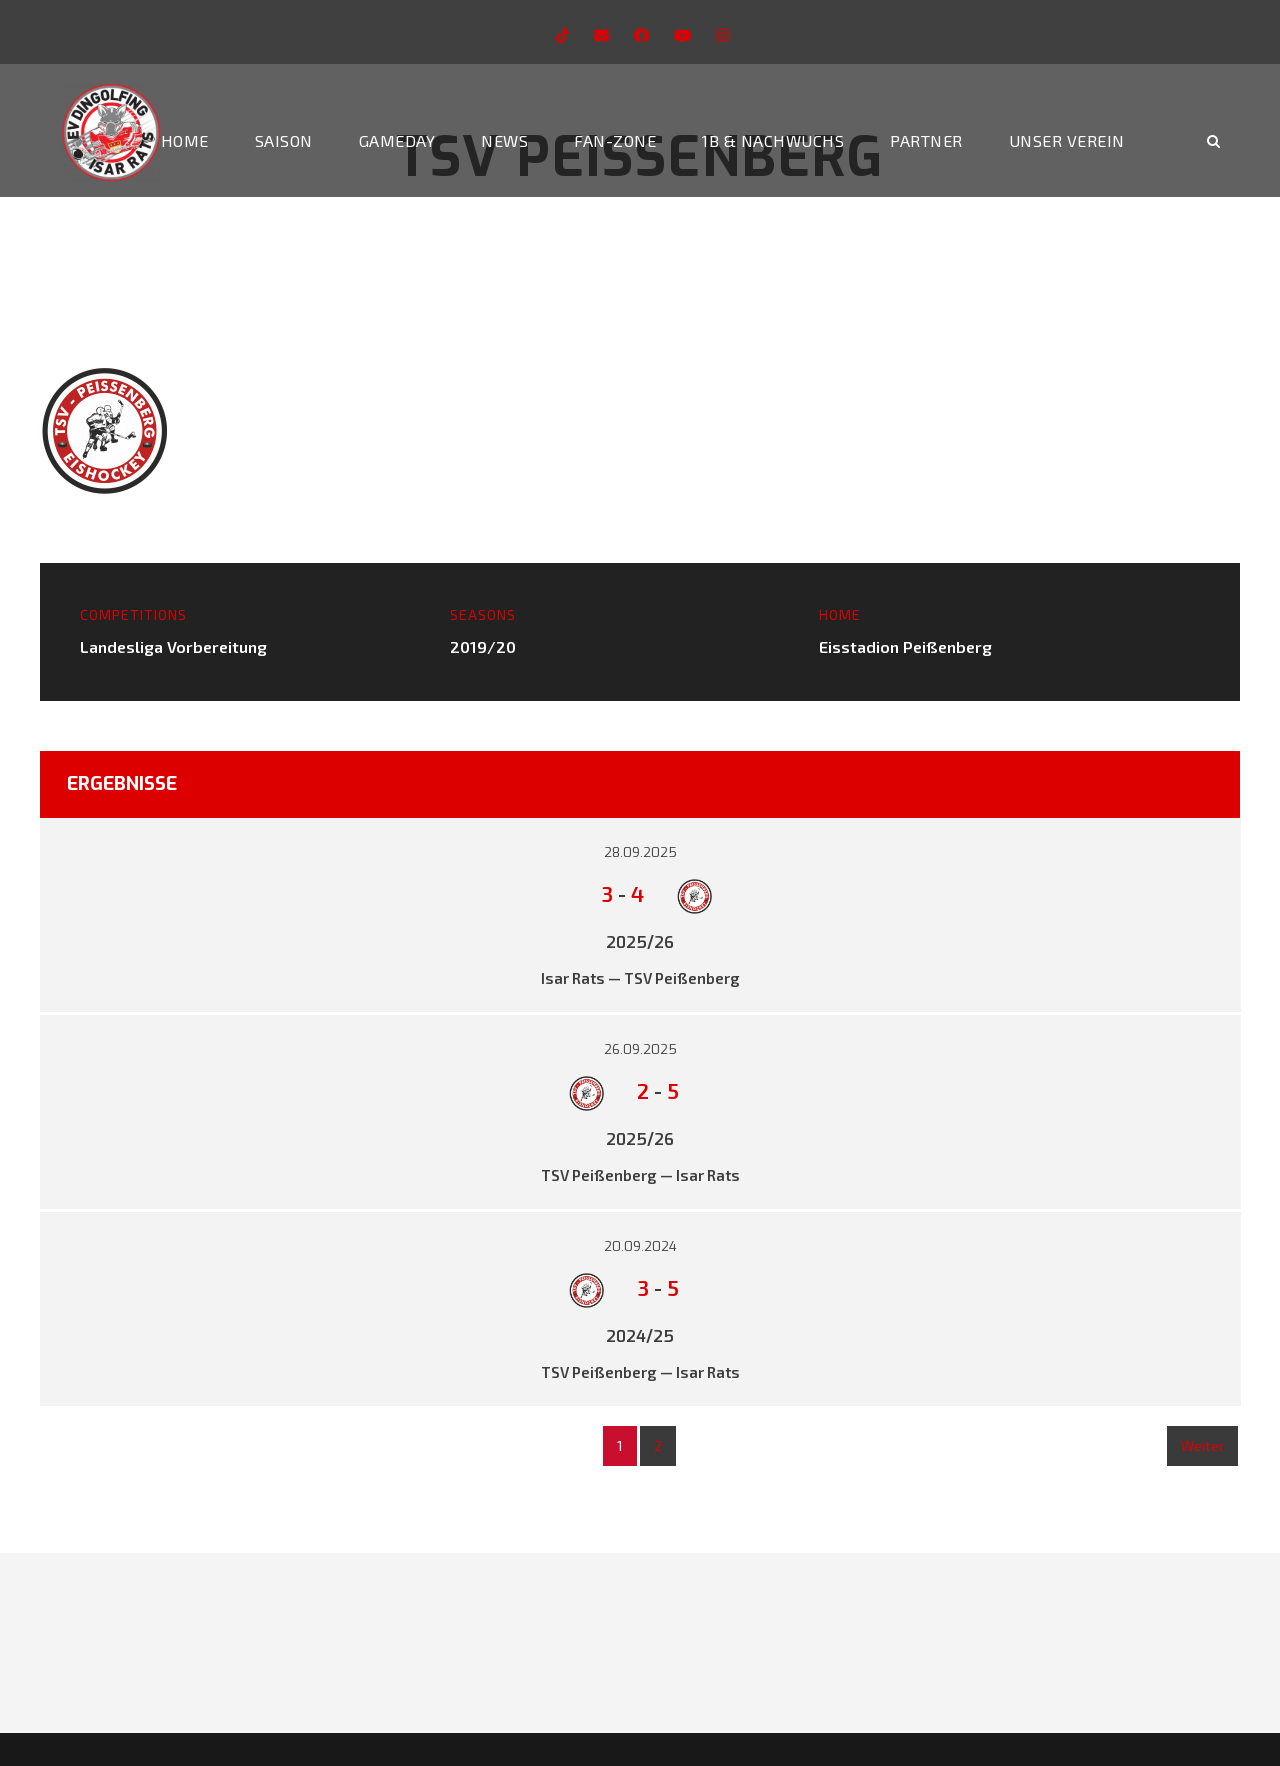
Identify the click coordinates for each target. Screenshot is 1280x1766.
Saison (284, 140)
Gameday (397, 140)
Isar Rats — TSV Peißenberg (640, 978)
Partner (926, 140)
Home (185, 140)
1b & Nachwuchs (773, 140)
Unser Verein (1067, 140)
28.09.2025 (640, 852)
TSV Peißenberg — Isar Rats (640, 1175)
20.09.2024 (640, 1246)
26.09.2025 (640, 1049)
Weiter (1202, 1445)
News (504, 140)
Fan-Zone (615, 140)
